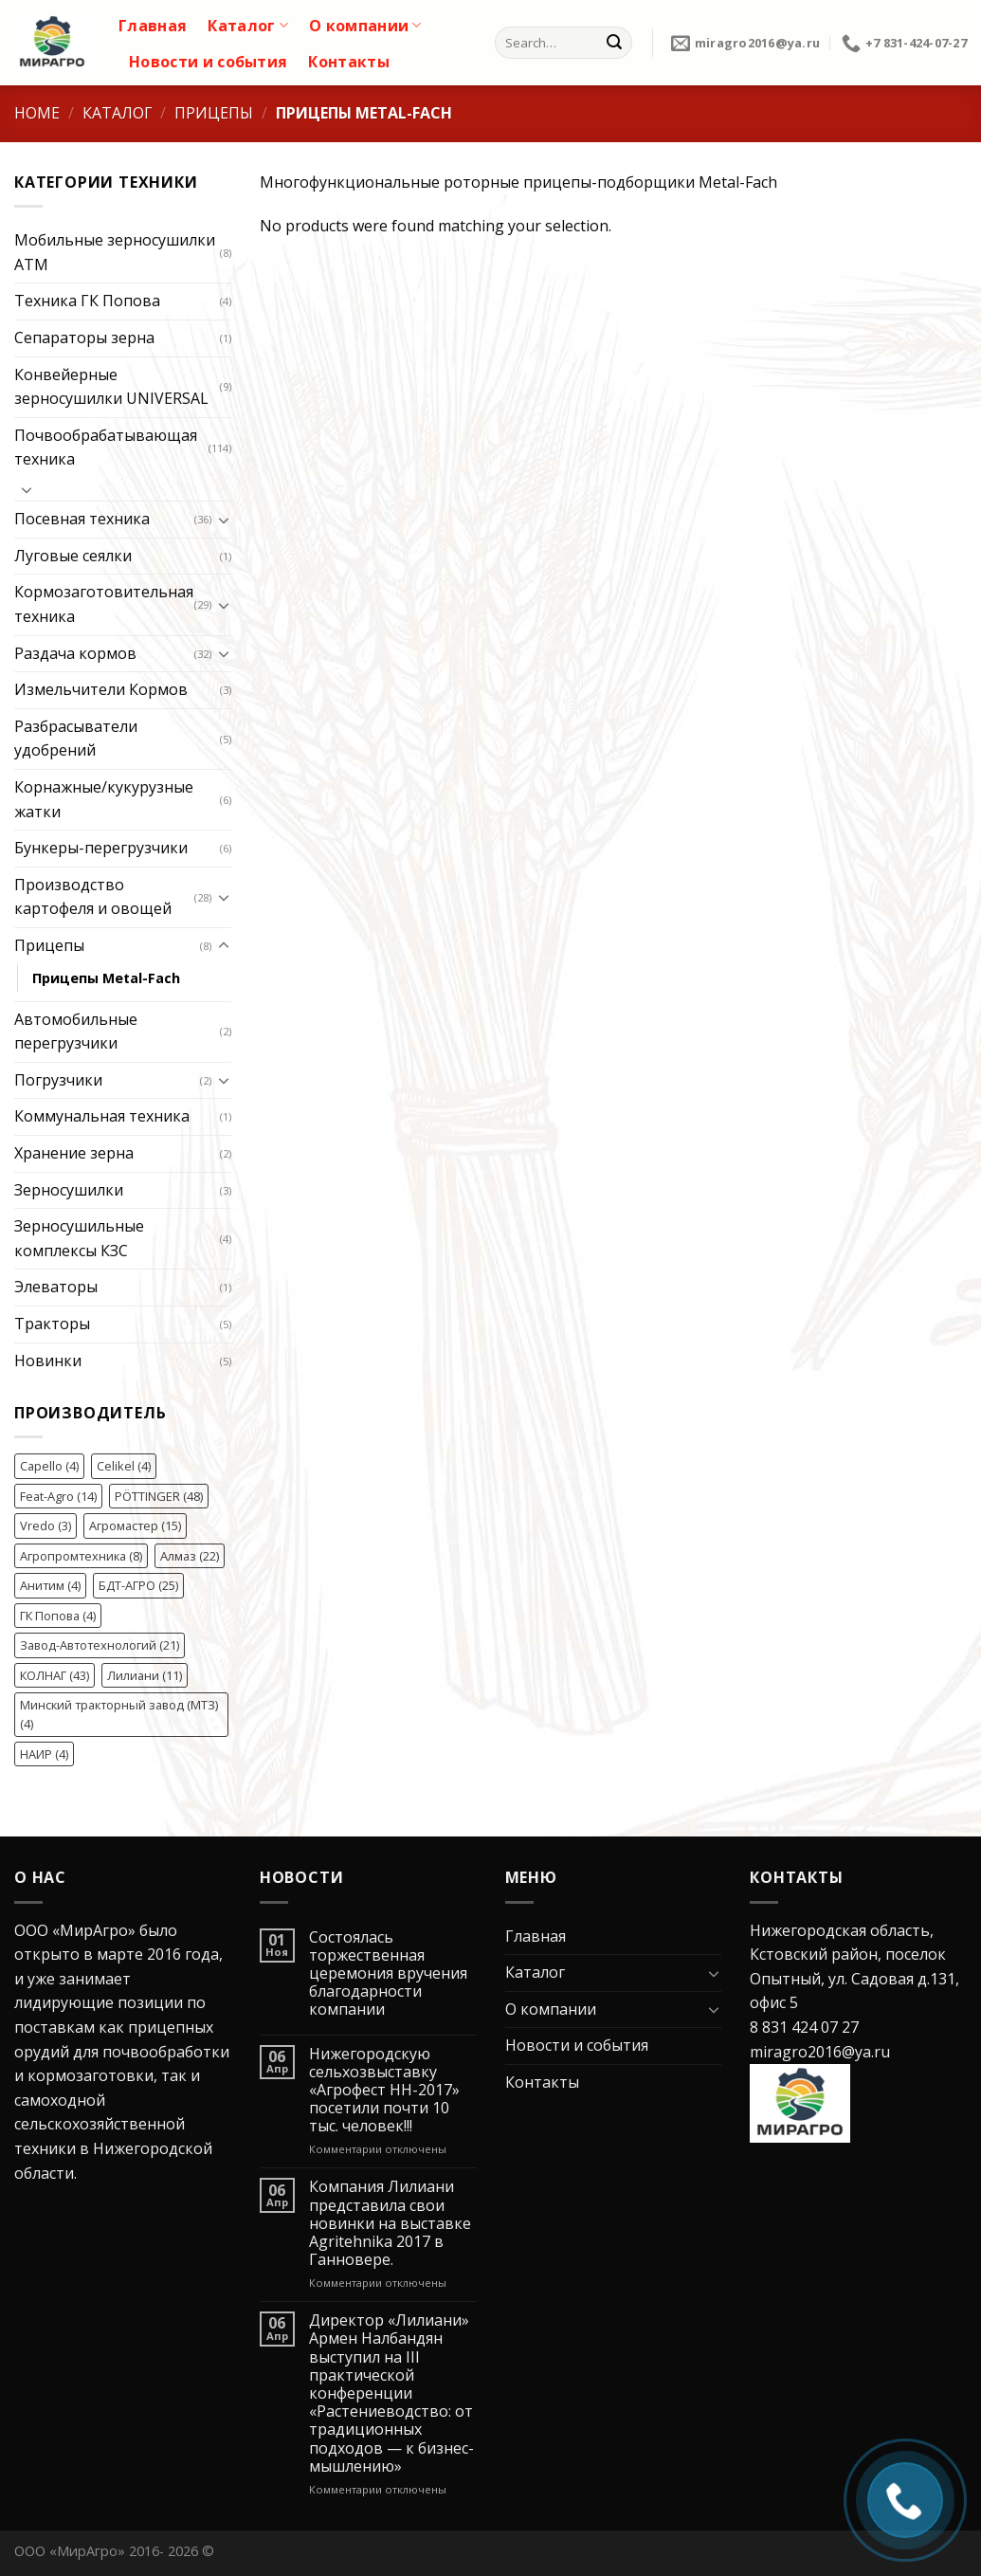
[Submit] (614, 43)
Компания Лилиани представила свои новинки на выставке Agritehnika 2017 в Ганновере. (390, 2223)
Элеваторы (56, 1286)
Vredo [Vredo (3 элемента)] (45, 1525)
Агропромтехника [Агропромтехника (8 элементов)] (81, 1555)
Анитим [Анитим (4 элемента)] (50, 1585)
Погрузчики (58, 1079)
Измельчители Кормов (101, 689)
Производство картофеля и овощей (93, 897)
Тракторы (52, 1323)
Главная (152, 25)
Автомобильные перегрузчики (75, 1031)
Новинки (48, 1360)
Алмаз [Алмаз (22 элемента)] (189, 1555)
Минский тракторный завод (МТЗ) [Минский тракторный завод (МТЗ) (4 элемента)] (119, 1714)
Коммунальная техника (102, 1115)
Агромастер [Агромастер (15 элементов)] (135, 1525)
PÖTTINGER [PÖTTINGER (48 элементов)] (159, 1496)
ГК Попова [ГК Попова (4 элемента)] (58, 1615)
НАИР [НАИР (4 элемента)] (44, 1754)
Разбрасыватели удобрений (75, 738)
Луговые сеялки (73, 555)
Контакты (349, 61)
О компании (365, 25)
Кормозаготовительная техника (103, 604)
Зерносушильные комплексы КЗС (79, 1238)
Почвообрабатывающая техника (105, 447)
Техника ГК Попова (87, 300)
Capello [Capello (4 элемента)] (49, 1465)
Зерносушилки (68, 1189)
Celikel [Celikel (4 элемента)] (124, 1465)
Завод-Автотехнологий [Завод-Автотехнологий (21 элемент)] (99, 1644)
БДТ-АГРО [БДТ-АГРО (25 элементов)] (138, 1585)
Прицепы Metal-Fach (106, 978)
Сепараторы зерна (84, 337)
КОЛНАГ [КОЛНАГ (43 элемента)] (54, 1675)
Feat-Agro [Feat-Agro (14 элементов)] (58, 1496)
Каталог (248, 25)
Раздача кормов (75, 653)
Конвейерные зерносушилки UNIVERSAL (111, 387)
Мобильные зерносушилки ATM (114, 252)
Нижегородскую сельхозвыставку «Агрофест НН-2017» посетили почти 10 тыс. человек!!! (384, 2090)
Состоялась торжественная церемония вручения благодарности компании (388, 1973)
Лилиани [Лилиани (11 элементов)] (144, 1675)
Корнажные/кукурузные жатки (103, 799)
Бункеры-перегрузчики (101, 847)
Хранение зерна (74, 1152)
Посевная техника (82, 518)
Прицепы (213, 112)
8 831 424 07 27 (804, 2027)
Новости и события (208, 61)
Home (37, 112)
